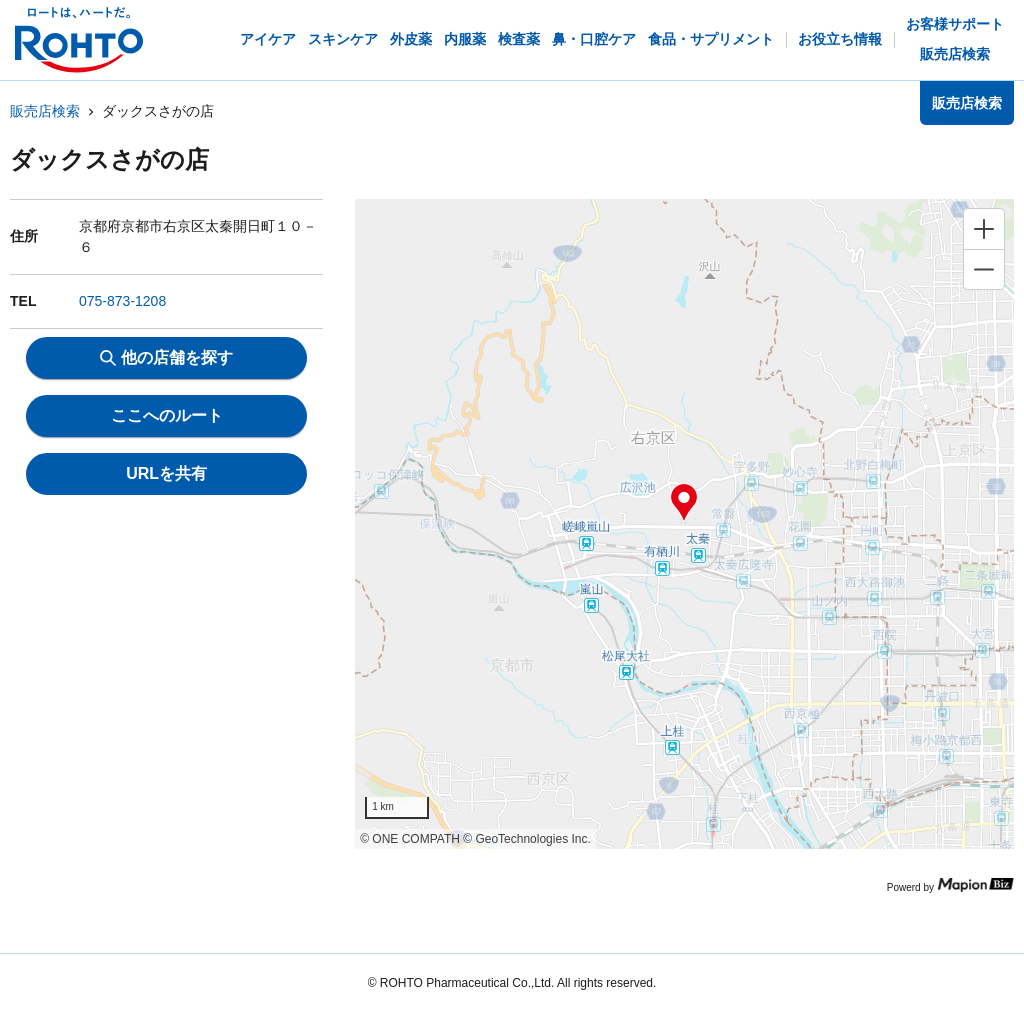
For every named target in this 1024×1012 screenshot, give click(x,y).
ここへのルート (167, 415)
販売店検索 (45, 111)
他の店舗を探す (166, 357)
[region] (684, 524)
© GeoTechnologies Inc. (527, 839)
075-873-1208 (122, 301)
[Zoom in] (984, 229)
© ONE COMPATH (410, 839)
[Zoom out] (984, 269)
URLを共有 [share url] (166, 473)
